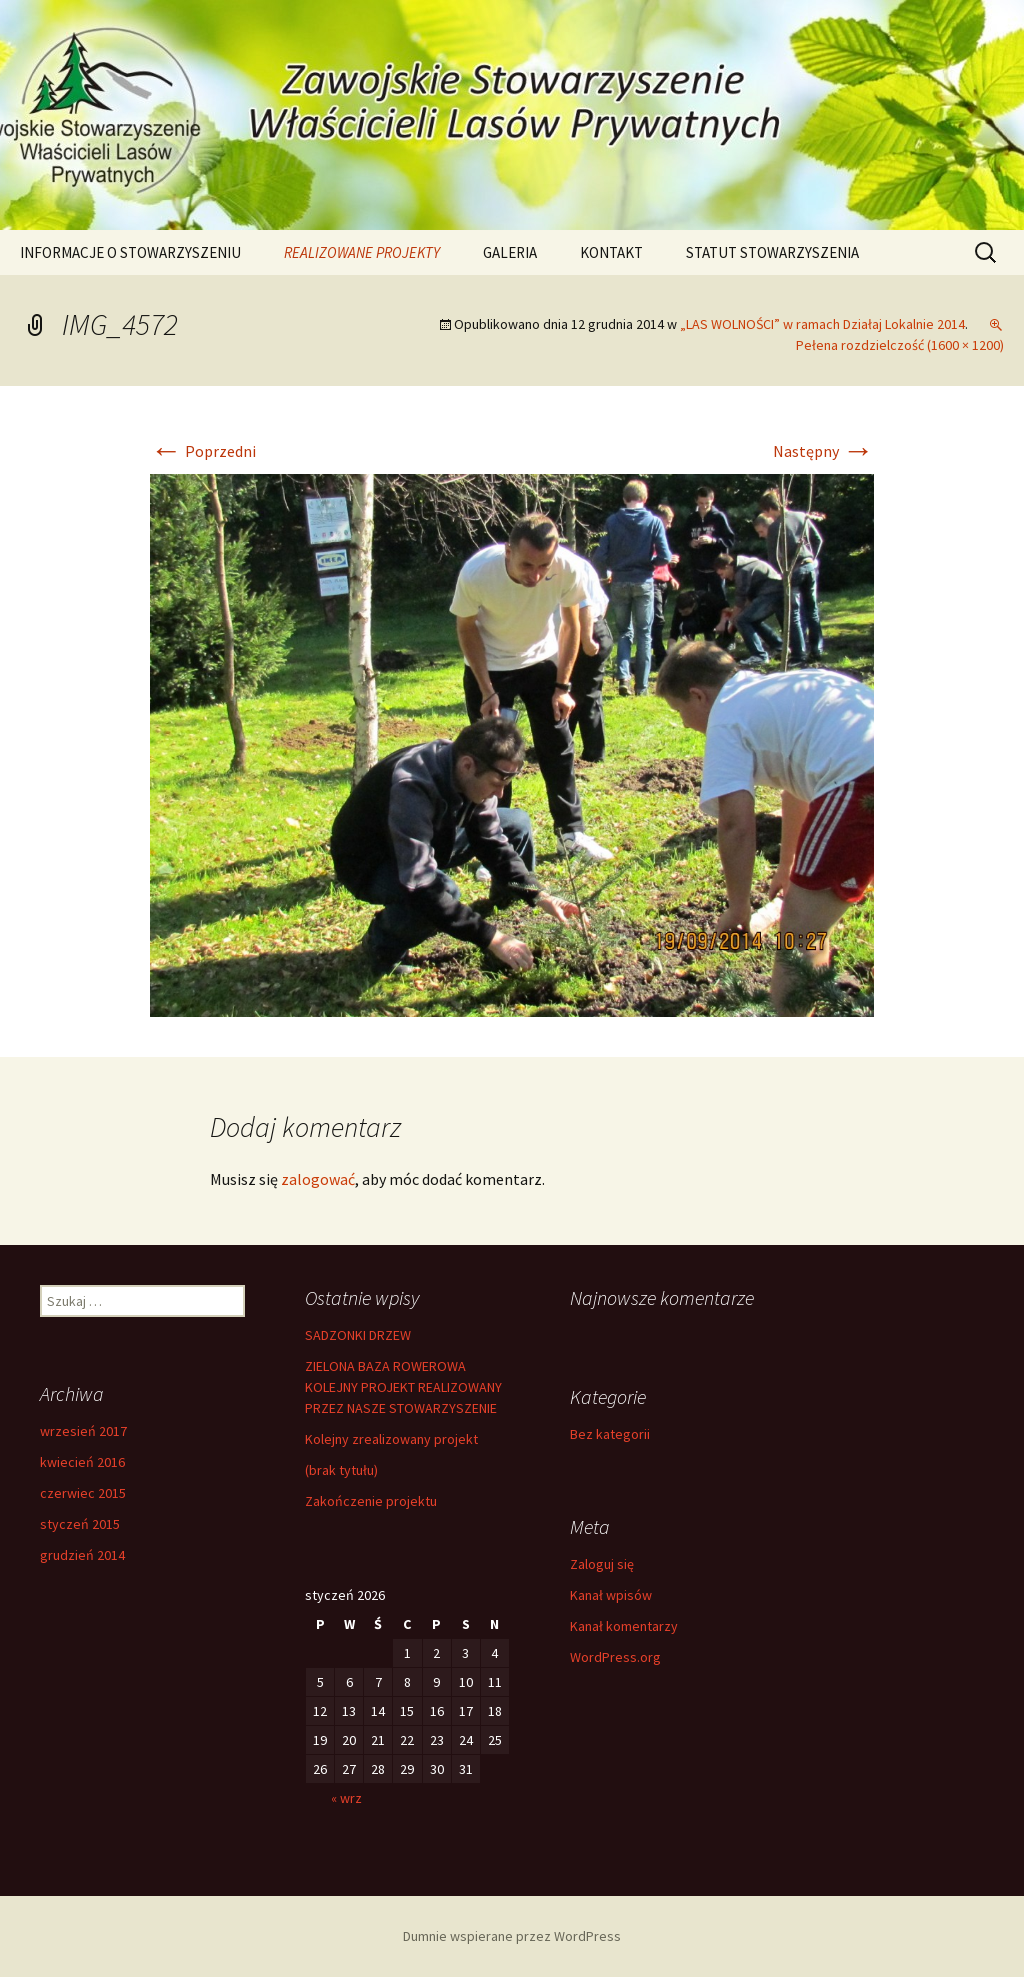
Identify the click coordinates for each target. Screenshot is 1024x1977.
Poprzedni (203, 451)
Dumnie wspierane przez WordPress (512, 1936)
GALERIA (510, 252)
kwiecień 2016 (82, 1462)
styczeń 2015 (80, 1524)
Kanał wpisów (611, 1595)
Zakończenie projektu (371, 1501)
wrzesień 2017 (83, 1431)
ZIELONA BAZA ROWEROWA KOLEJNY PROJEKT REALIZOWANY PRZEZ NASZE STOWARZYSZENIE (403, 1387)
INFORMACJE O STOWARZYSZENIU (130, 252)
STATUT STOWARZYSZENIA (772, 252)
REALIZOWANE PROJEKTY (362, 252)
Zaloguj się (602, 1564)
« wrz (346, 1798)
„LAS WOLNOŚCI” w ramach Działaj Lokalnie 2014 (822, 324)
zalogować (318, 1179)
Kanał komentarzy (624, 1626)
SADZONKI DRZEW (358, 1335)
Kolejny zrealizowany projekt (391, 1439)
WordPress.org (615, 1657)
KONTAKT (611, 252)
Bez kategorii (610, 1434)
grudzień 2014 (82, 1555)
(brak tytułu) (341, 1470)
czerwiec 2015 (83, 1493)
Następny (823, 451)
